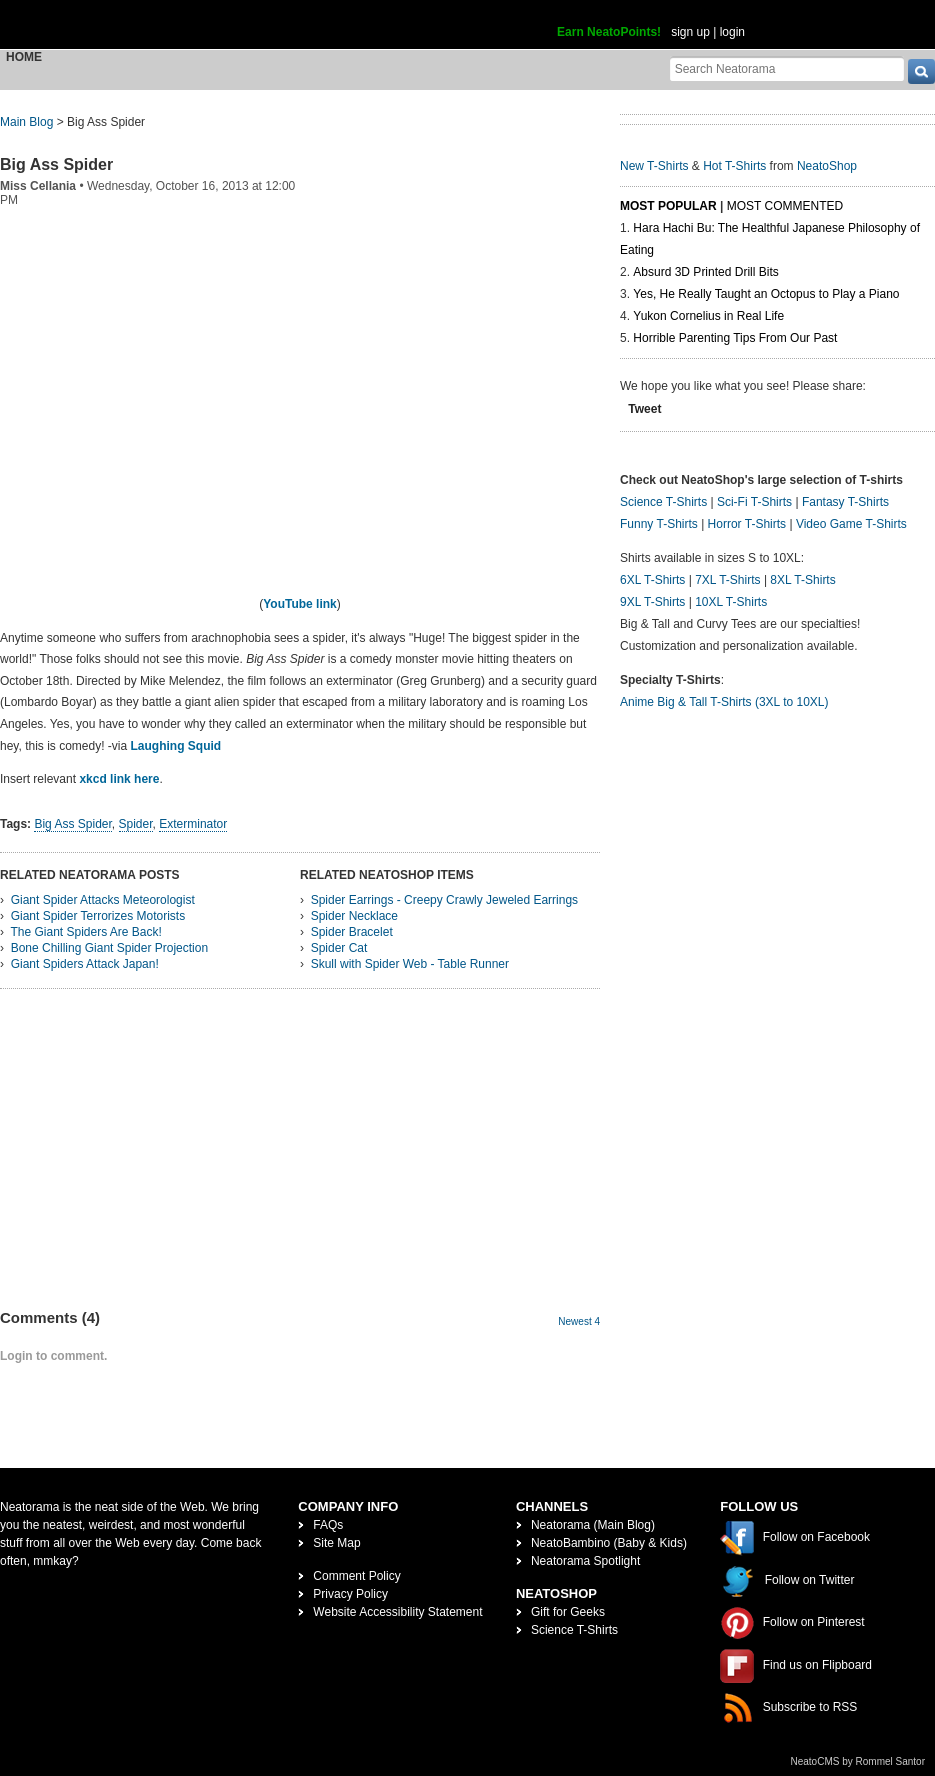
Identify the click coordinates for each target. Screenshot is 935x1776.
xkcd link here (119, 779)
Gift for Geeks (568, 1612)
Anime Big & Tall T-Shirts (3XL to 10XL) (724, 702)
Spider (136, 824)
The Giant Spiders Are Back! (85, 932)
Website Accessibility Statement (397, 1612)
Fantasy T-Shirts (845, 502)
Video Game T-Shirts (851, 524)
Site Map (336, 1543)
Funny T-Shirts (659, 524)
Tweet (644, 409)
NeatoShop (827, 166)
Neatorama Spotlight (585, 1561)
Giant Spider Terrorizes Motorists (98, 916)
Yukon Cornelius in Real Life (708, 316)
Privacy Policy (350, 1594)
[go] (921, 71)
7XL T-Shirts (727, 580)
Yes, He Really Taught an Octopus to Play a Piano (766, 294)
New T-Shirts (654, 166)
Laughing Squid (176, 746)
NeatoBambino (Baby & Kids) (609, 1543)
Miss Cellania (38, 186)
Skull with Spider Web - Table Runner (410, 964)
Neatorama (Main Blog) (593, 1525)
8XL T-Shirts (802, 580)
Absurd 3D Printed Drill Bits (705, 272)
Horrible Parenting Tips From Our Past (735, 338)
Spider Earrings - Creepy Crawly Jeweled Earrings (444, 900)
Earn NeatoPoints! (609, 32)
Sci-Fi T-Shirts (754, 502)
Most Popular (668, 206)
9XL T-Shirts (652, 602)
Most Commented (785, 206)
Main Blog (26, 122)
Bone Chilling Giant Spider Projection (109, 948)
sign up (690, 32)
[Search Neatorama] (787, 68)
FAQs (328, 1525)
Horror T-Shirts (747, 524)
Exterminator (193, 824)
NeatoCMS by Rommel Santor (858, 1761)
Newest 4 (579, 1321)
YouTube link (300, 604)
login (732, 32)
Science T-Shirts (663, 502)
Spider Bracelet (352, 932)
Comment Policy (356, 1576)
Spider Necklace (354, 916)
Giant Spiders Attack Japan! (85, 964)
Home (24, 57)
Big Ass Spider (56, 164)
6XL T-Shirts (652, 580)
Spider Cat (339, 948)
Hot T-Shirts (734, 166)
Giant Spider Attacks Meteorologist (103, 900)
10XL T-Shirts (731, 602)
